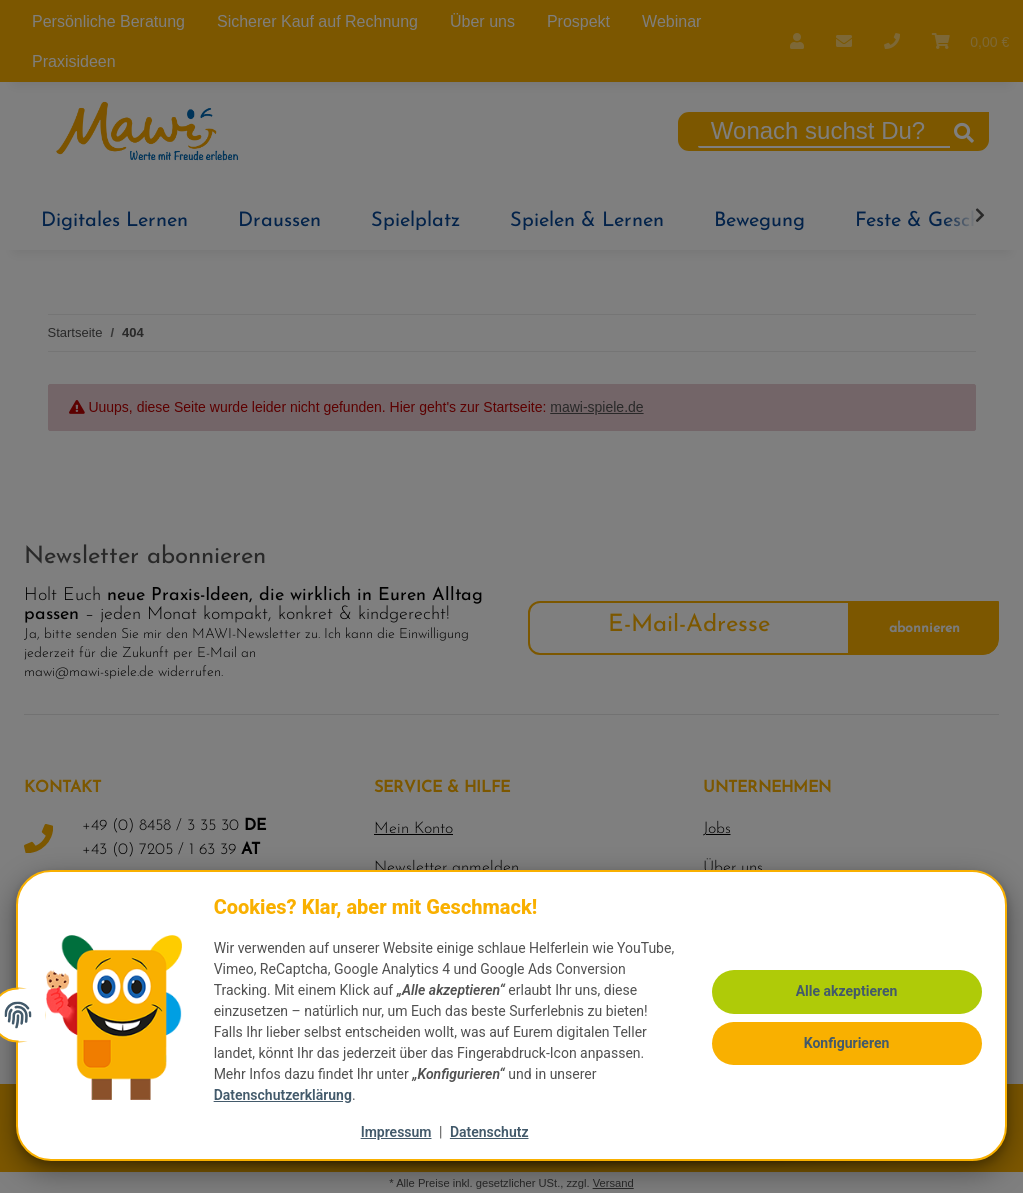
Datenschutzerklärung (287, 1095)
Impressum (396, 1132)
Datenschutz (489, 1132)
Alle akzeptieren (842, 982)
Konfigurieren (842, 1031)
